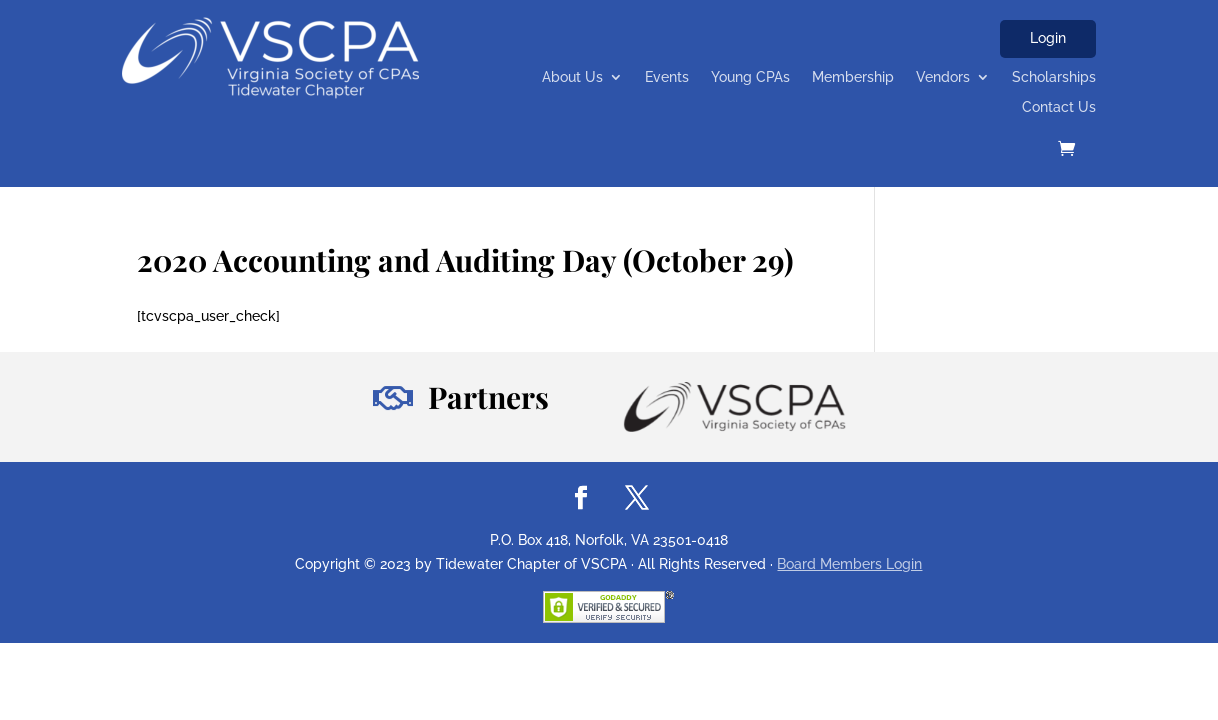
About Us (572, 77)
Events (667, 77)
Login (1048, 38)
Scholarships (1054, 77)
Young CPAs (750, 77)
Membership (853, 77)
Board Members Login (849, 564)
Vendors (943, 77)
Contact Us (1059, 107)
